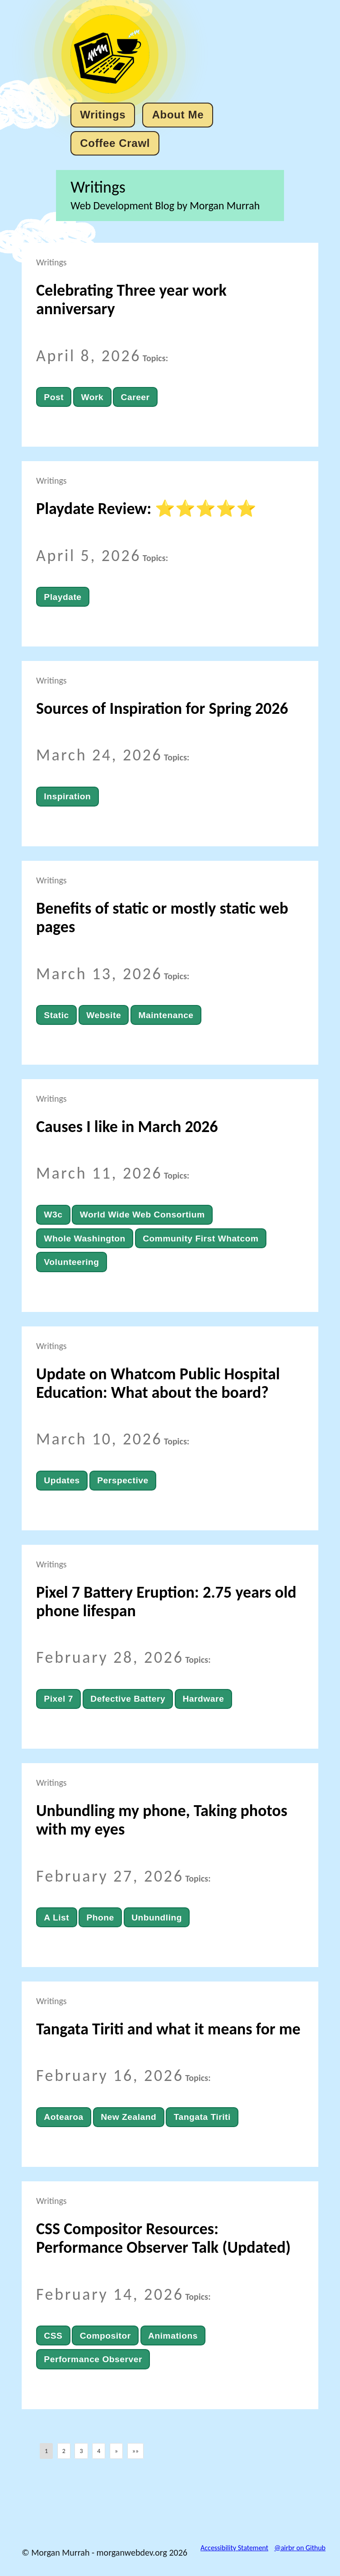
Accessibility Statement (234, 2548)
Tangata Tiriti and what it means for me (168, 2029)
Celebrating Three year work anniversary (131, 299)
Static (56, 1015)
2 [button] (63, 2451)
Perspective (123, 1480)
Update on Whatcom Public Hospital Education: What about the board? (158, 1383)
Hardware (203, 1698)
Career (135, 397)
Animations (173, 2335)
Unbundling (156, 1917)
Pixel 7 (58, 1698)
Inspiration (67, 796)
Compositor (105, 2335)
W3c (53, 1214)
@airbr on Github (300, 2548)
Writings (103, 115)
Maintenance (165, 1015)
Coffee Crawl (115, 143)
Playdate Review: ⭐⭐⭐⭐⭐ (146, 509)
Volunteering (71, 1262)
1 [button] (46, 2451)
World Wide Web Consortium (142, 1214)
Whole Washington (84, 1238)
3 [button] (81, 2451)
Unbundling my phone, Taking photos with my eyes (161, 1820)
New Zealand (128, 2117)
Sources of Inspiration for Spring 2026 (162, 708)
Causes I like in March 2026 (127, 1127)
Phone (100, 1917)
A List (56, 1917)
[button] (116, 2451)
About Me (178, 115)
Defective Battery (127, 1698)
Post (54, 397)
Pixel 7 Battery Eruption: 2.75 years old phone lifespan (166, 1601)
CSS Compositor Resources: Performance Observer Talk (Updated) (163, 2238)
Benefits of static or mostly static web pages (162, 917)
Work (92, 397)
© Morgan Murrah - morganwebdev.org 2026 (104, 2552)
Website (103, 1015)
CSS (53, 2335)
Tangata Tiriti (202, 2117)
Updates (61, 1480)
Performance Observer (93, 2359)
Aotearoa (63, 2117)
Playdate (62, 597)
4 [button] (98, 2451)
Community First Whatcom (200, 1238)
